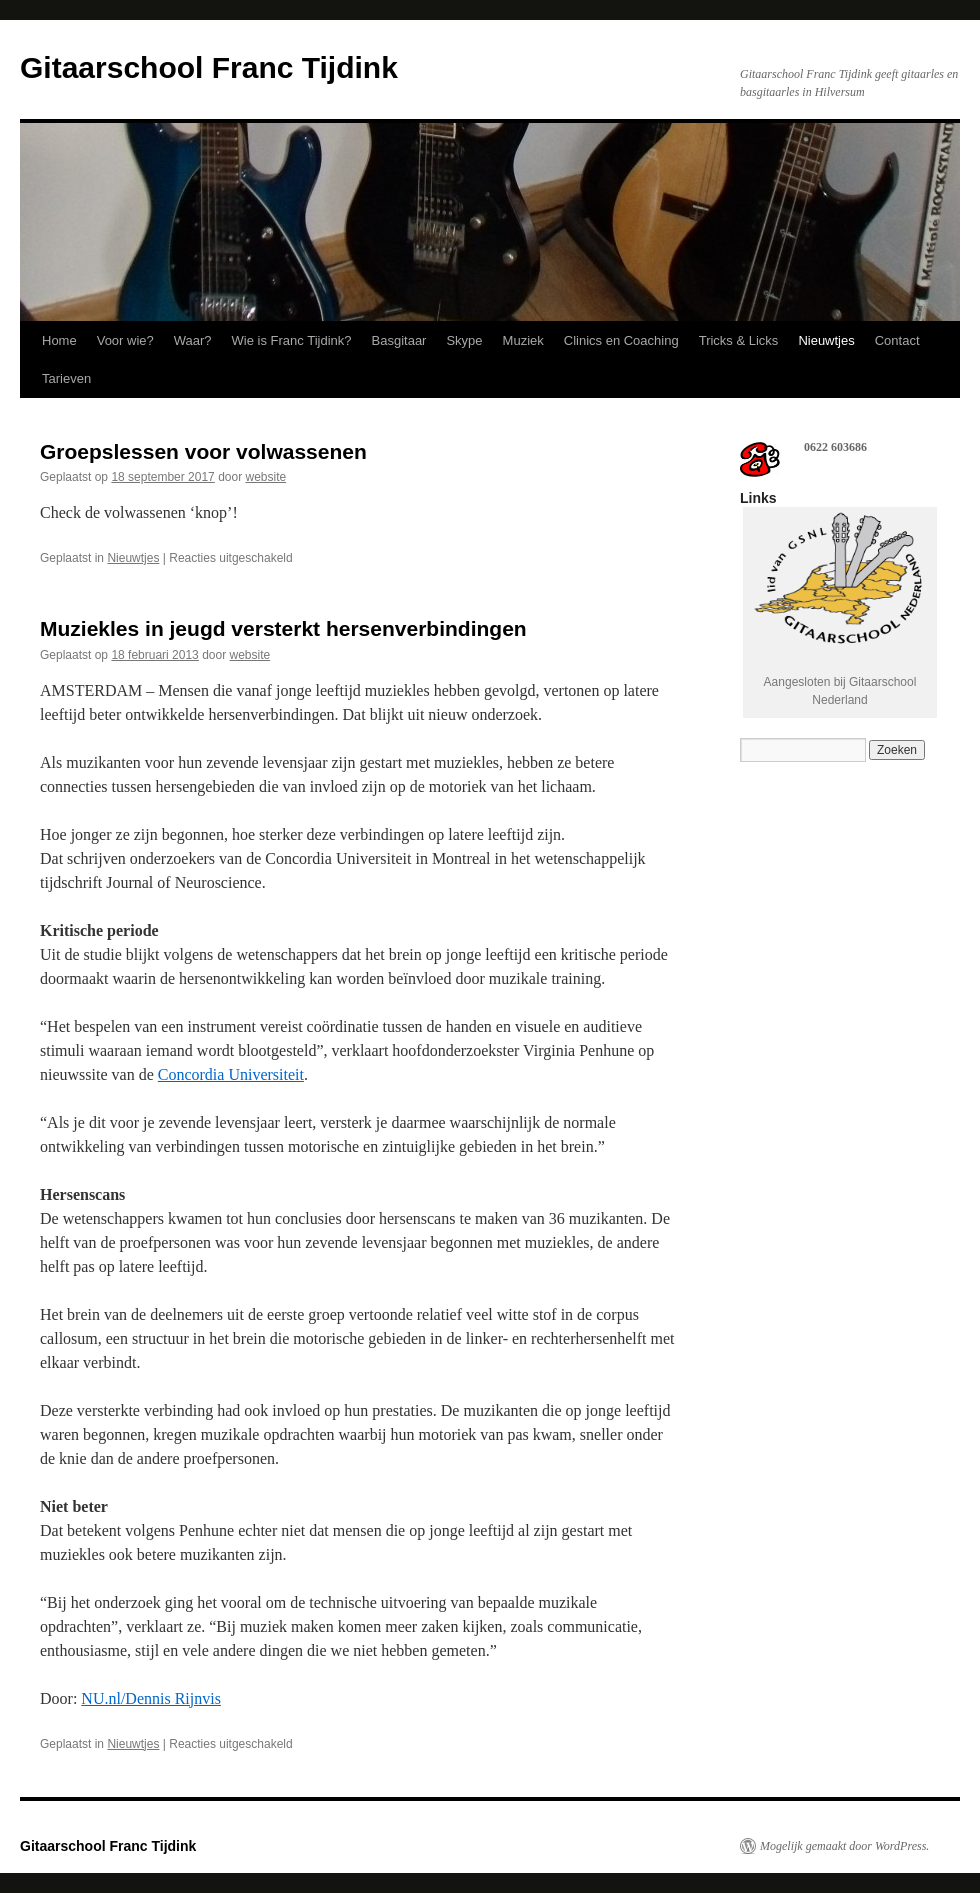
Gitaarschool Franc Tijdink (209, 67)
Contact (897, 340)
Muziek (523, 340)
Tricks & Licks (739, 340)
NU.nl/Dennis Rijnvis (151, 1698)
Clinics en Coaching (621, 340)
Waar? (193, 340)
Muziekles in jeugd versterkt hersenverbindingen (283, 628)
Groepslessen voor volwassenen (203, 451)
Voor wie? (125, 340)
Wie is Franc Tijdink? (292, 340)
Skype (464, 340)
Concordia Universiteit (231, 1074)
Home (59, 340)
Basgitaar (399, 340)
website (266, 477)
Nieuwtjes (826, 340)
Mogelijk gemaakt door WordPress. (844, 1846)
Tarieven (66, 378)
